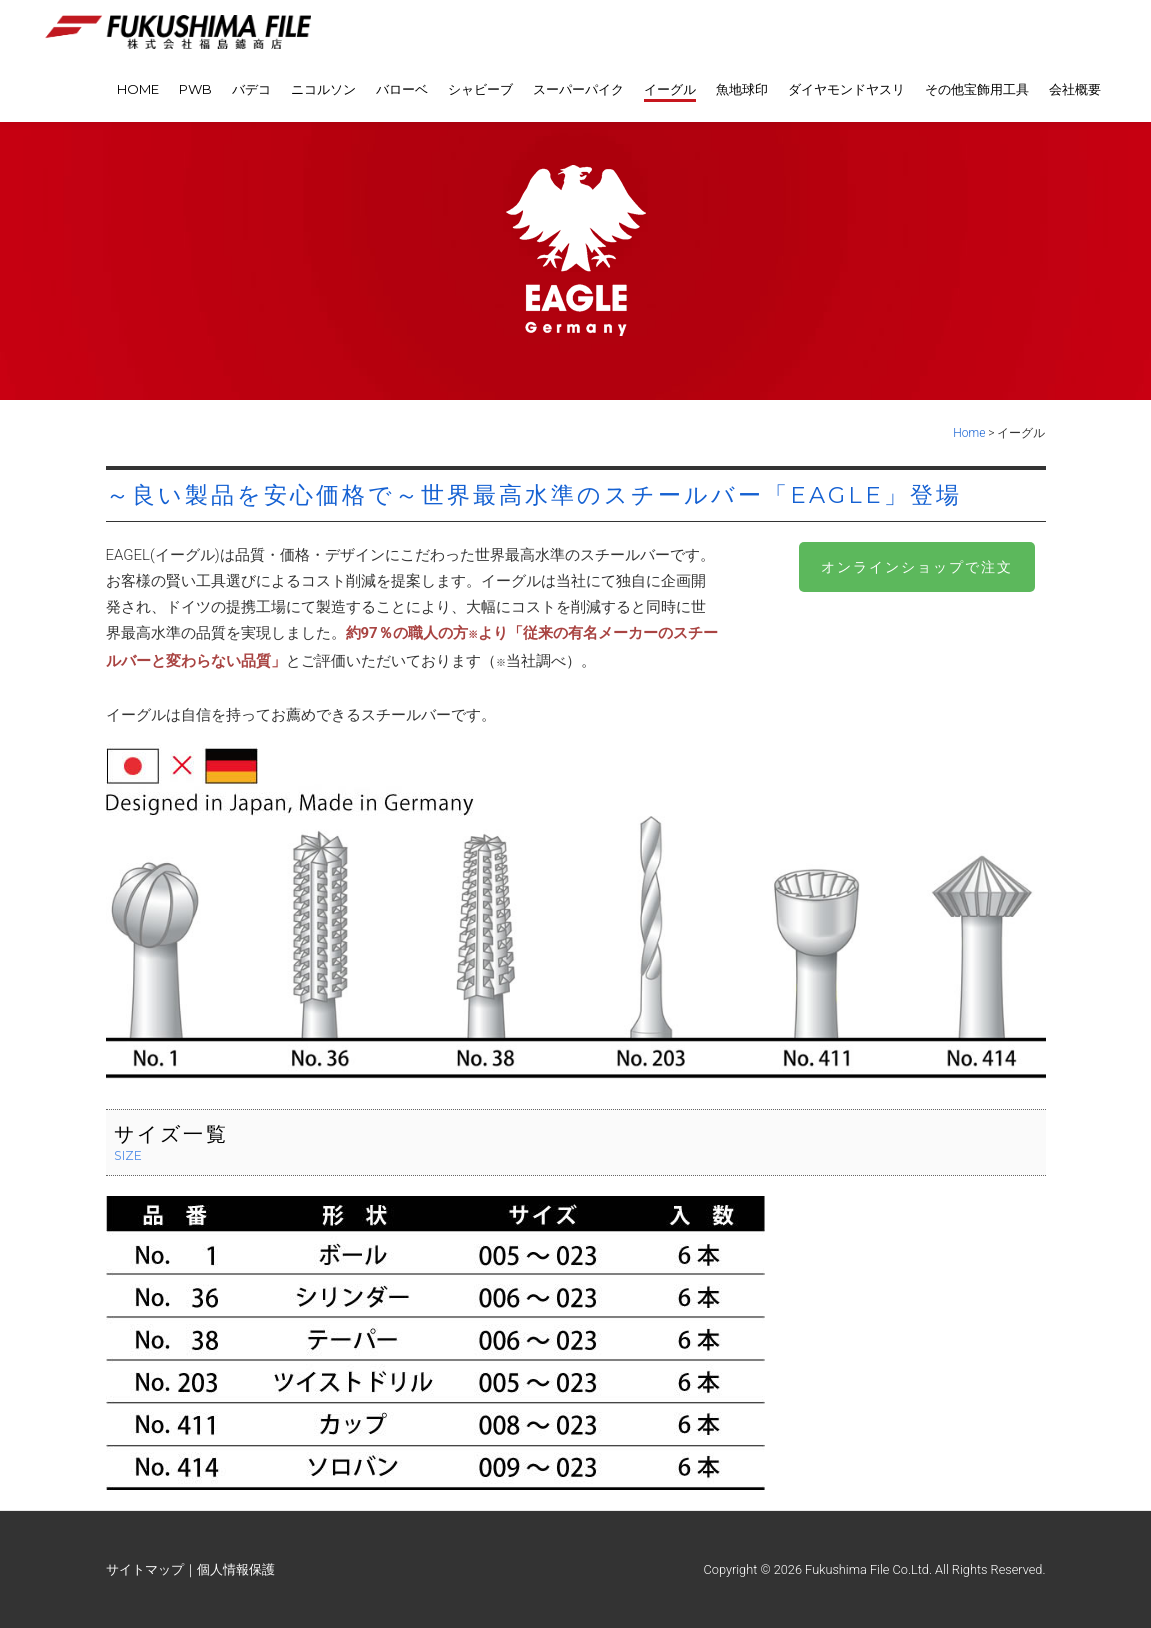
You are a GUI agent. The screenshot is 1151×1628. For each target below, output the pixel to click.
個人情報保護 (236, 1569)
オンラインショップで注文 (917, 567)
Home (969, 433)
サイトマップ (145, 1569)
